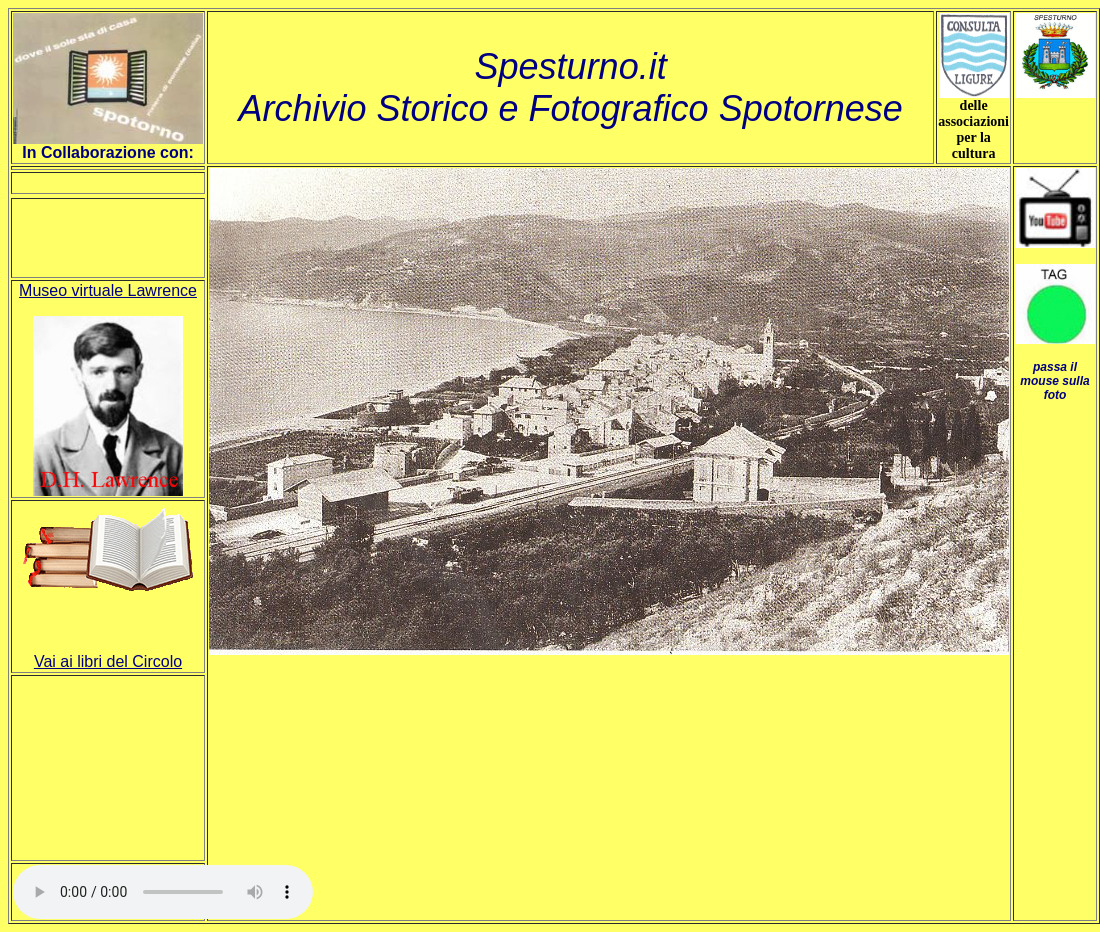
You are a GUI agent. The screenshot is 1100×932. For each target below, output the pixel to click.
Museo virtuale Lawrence (108, 290)
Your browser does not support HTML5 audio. (163, 892)
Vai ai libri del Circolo (108, 661)
